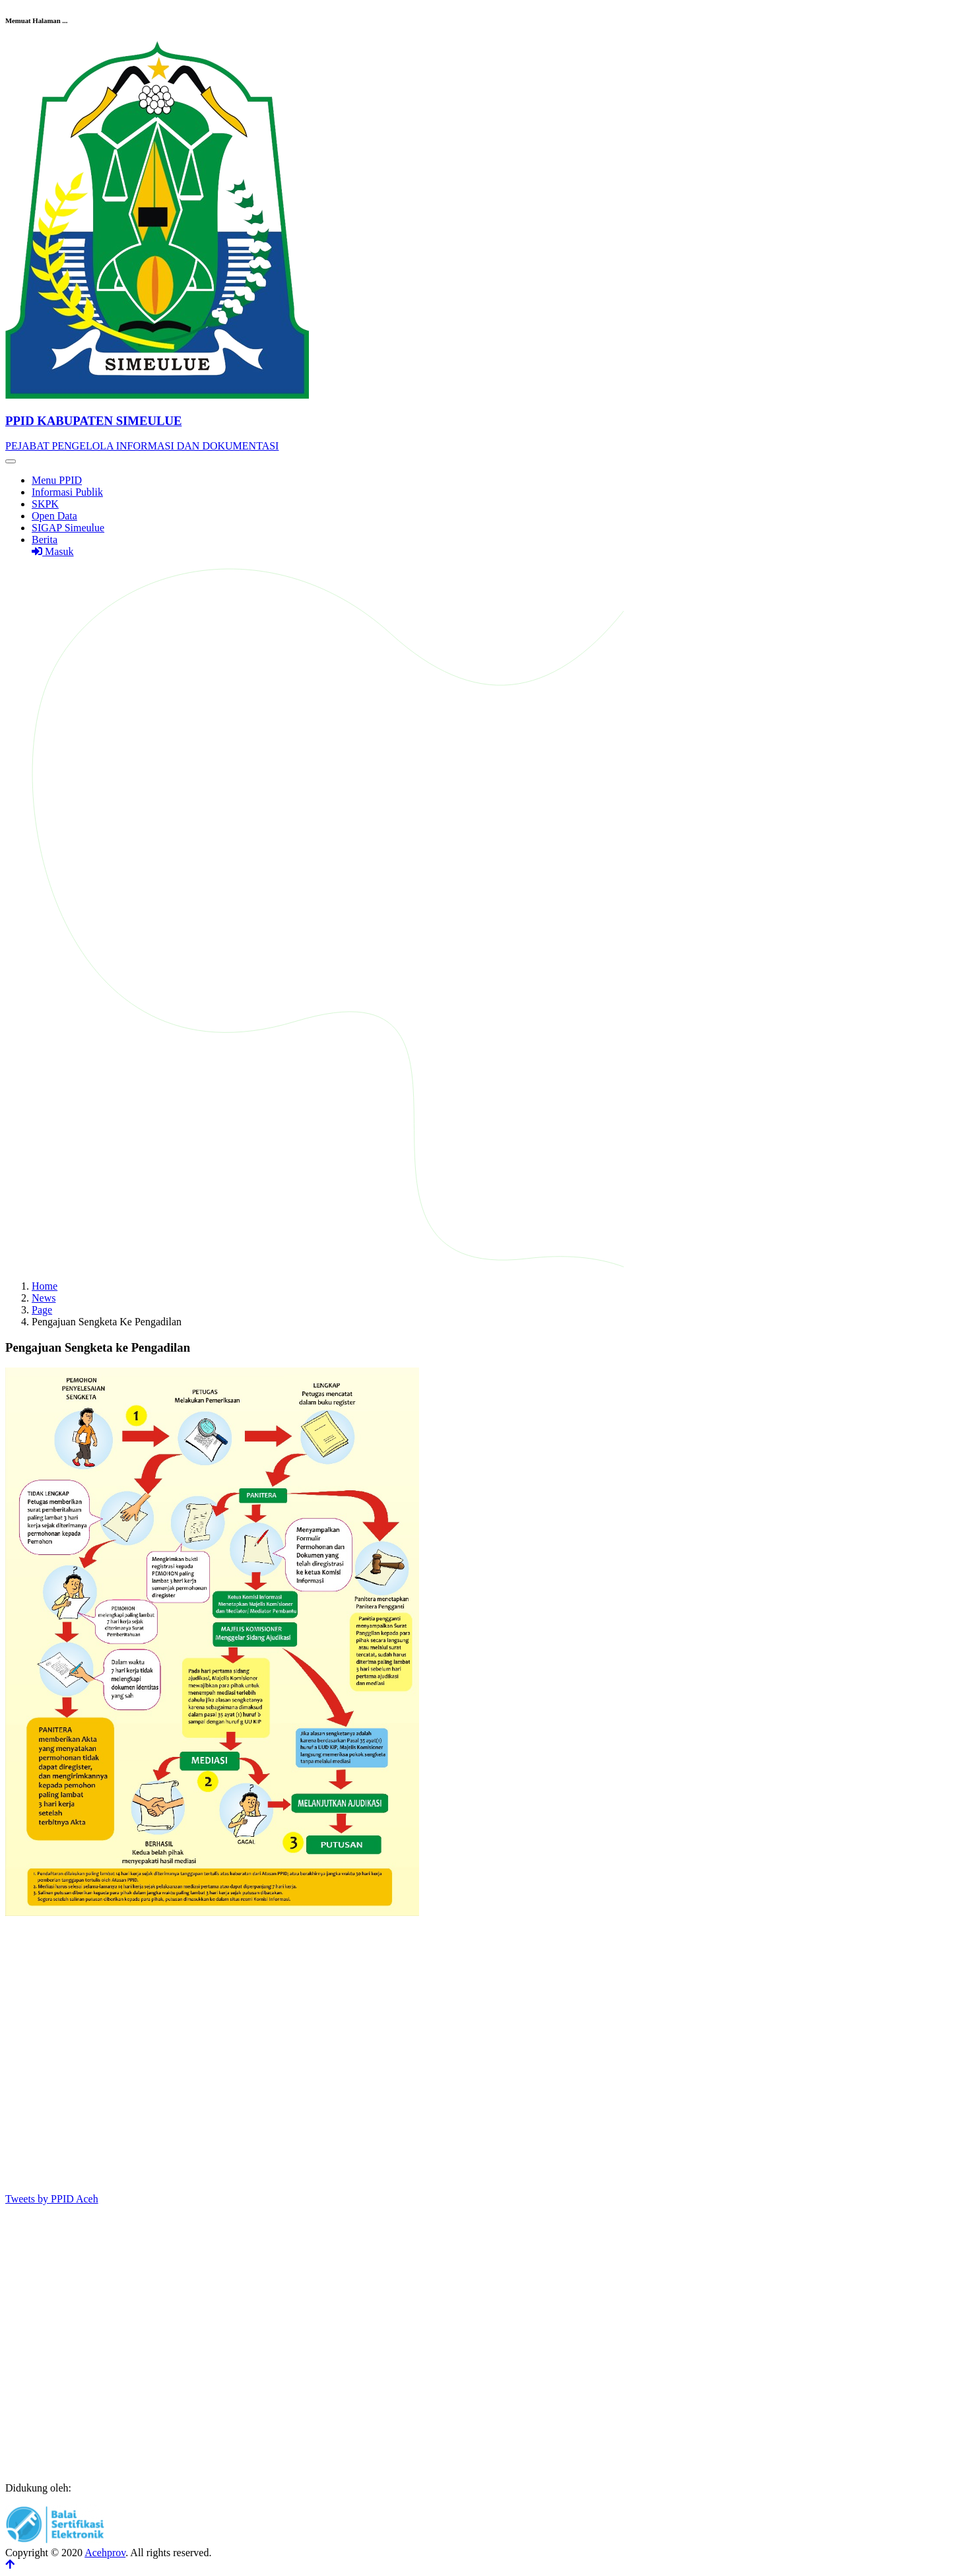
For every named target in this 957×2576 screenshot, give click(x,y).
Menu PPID (57, 480)
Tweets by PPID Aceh (51, 2198)
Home (44, 1286)
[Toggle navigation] (10, 461)
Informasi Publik (67, 492)
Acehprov (104, 2552)
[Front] (478, 420)
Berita (44, 539)
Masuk (53, 551)
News (43, 1298)
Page (42, 1309)
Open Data (54, 515)
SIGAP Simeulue (68, 527)
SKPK (45, 504)
